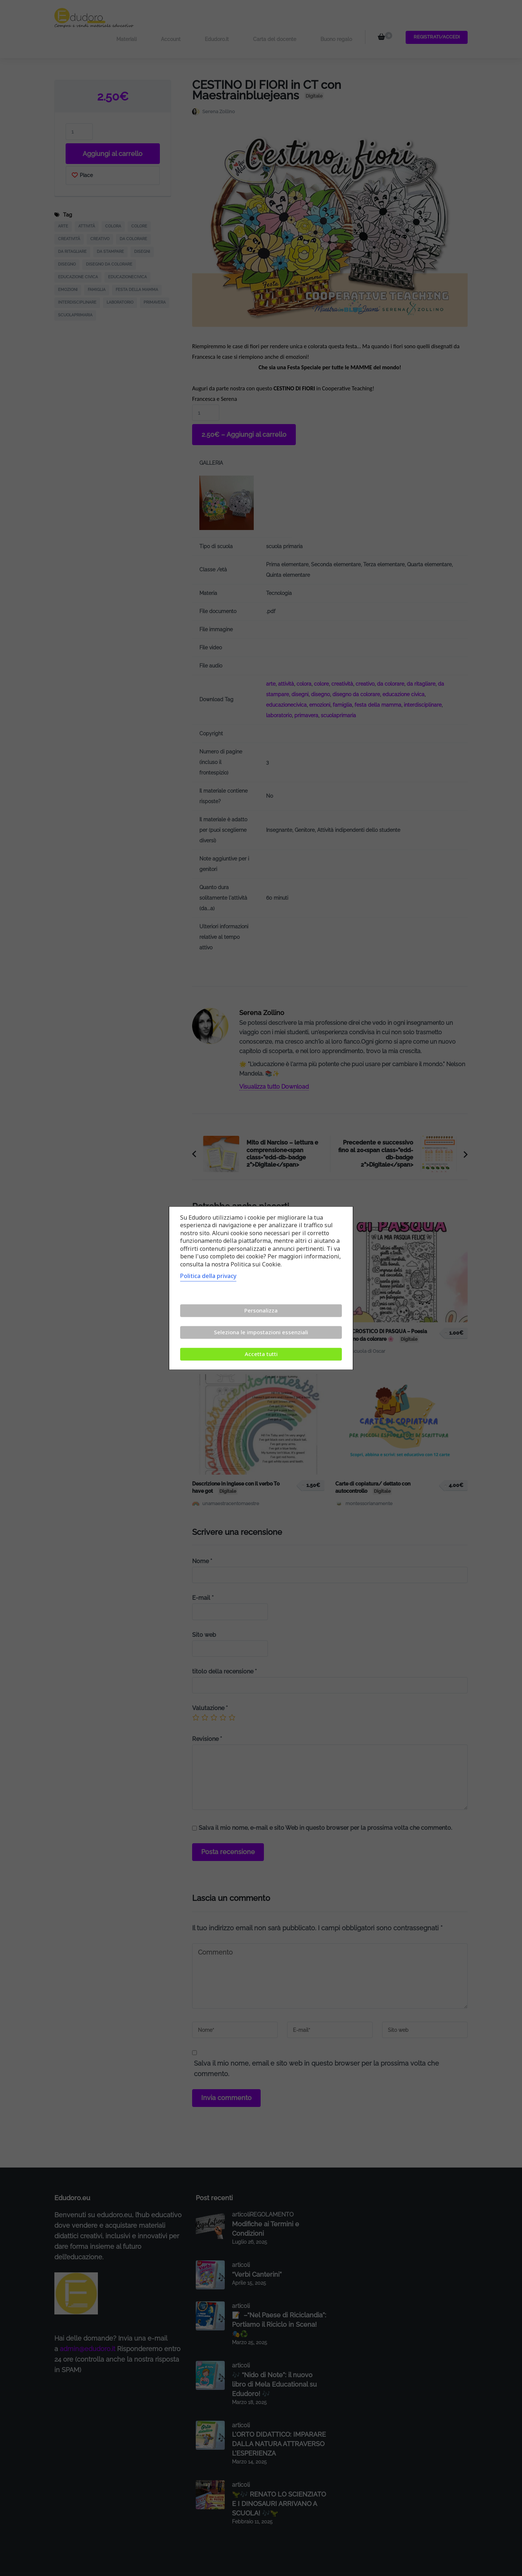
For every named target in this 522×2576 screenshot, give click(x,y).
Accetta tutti (261, 1353)
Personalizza (261, 1310)
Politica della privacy (208, 1276)
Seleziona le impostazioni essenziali (261, 1332)
